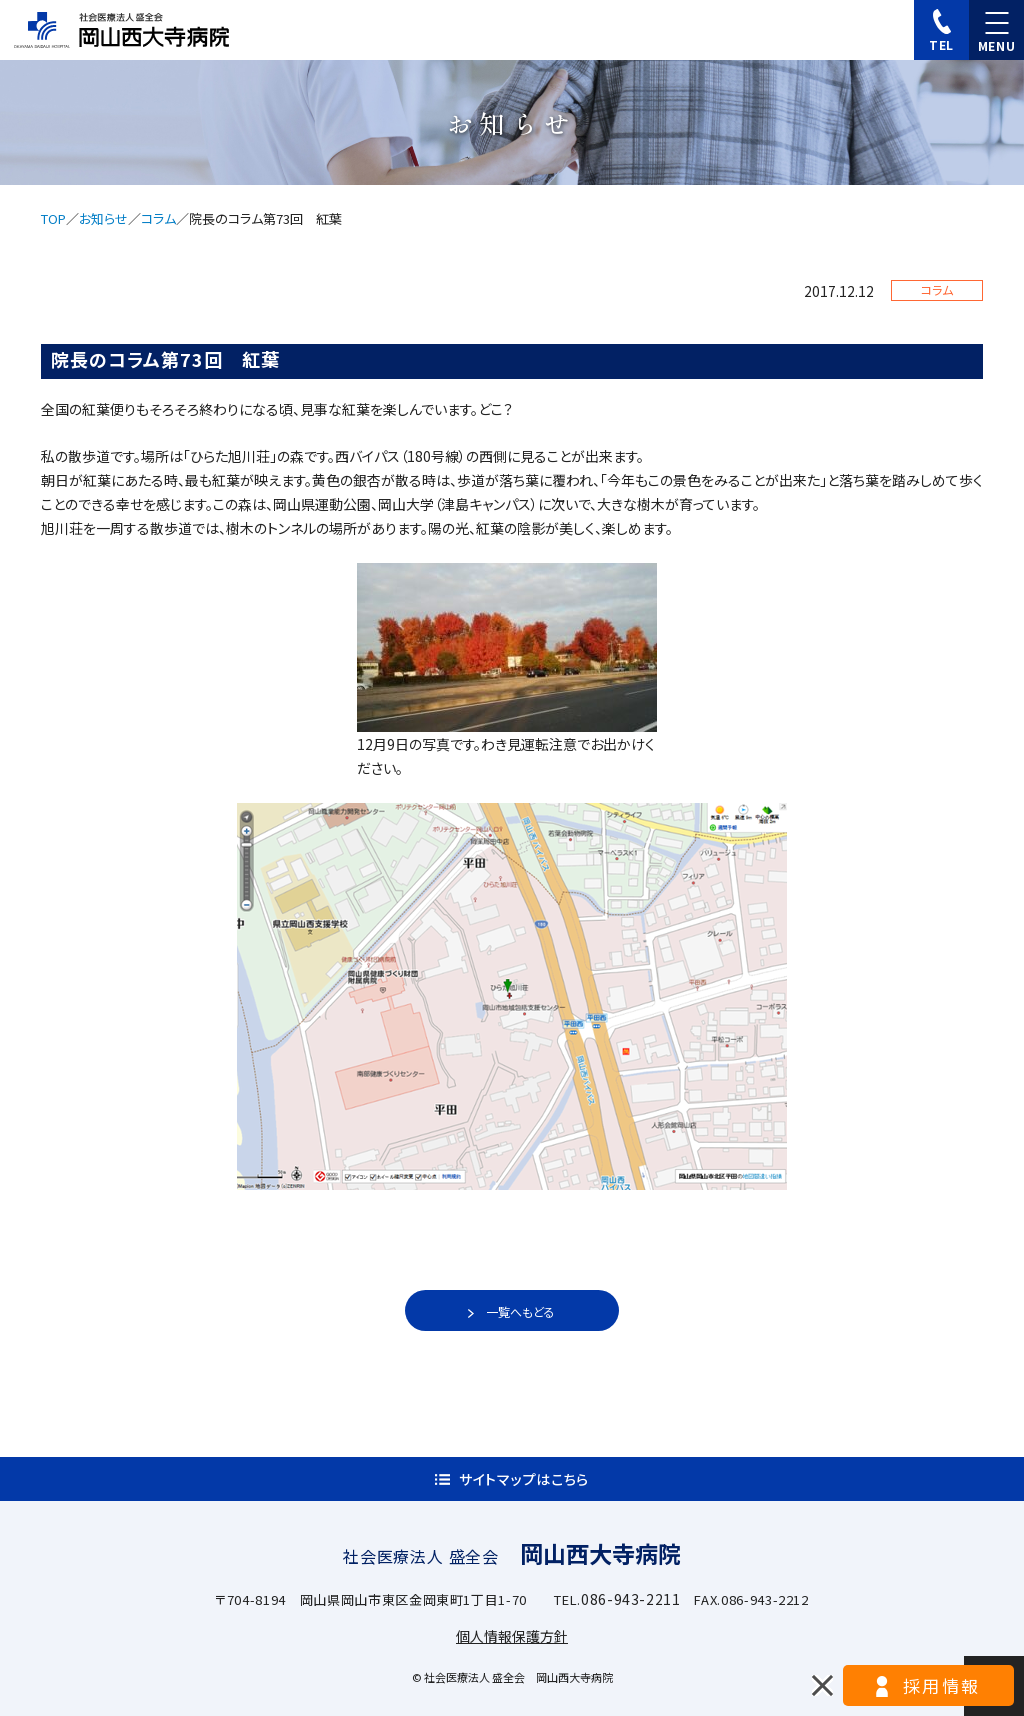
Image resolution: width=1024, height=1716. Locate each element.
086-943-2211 (631, 1599)
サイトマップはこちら (524, 1479)
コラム (158, 218)
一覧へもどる (520, 1311)
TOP (53, 218)
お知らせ (103, 218)
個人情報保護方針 (512, 1636)
